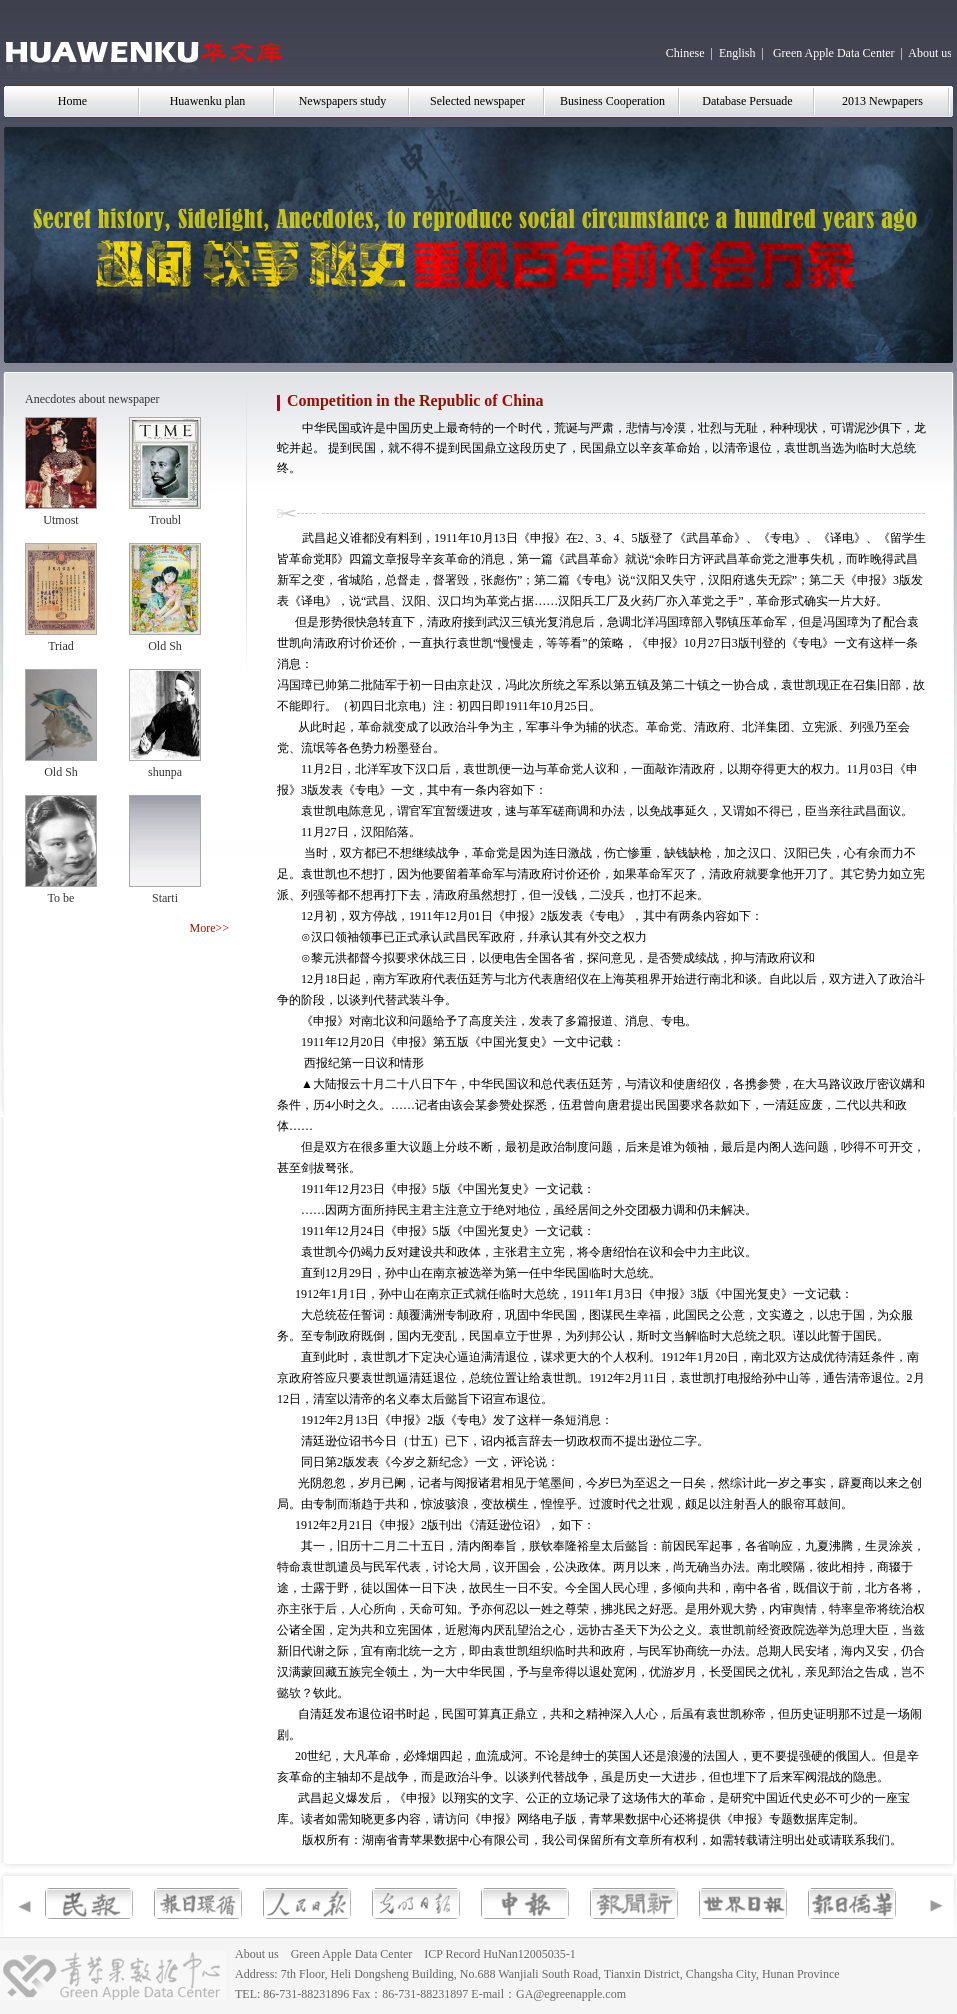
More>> (209, 928)
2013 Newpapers (882, 101)
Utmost (60, 520)
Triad (61, 646)
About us (930, 53)
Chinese (685, 53)
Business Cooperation (612, 101)
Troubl (165, 520)
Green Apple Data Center (834, 53)
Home (72, 101)
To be (61, 898)
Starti (165, 898)
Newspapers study (343, 101)
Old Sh (165, 646)
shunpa (165, 772)
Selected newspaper (477, 101)
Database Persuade (747, 101)
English (737, 53)
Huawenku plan (208, 101)
